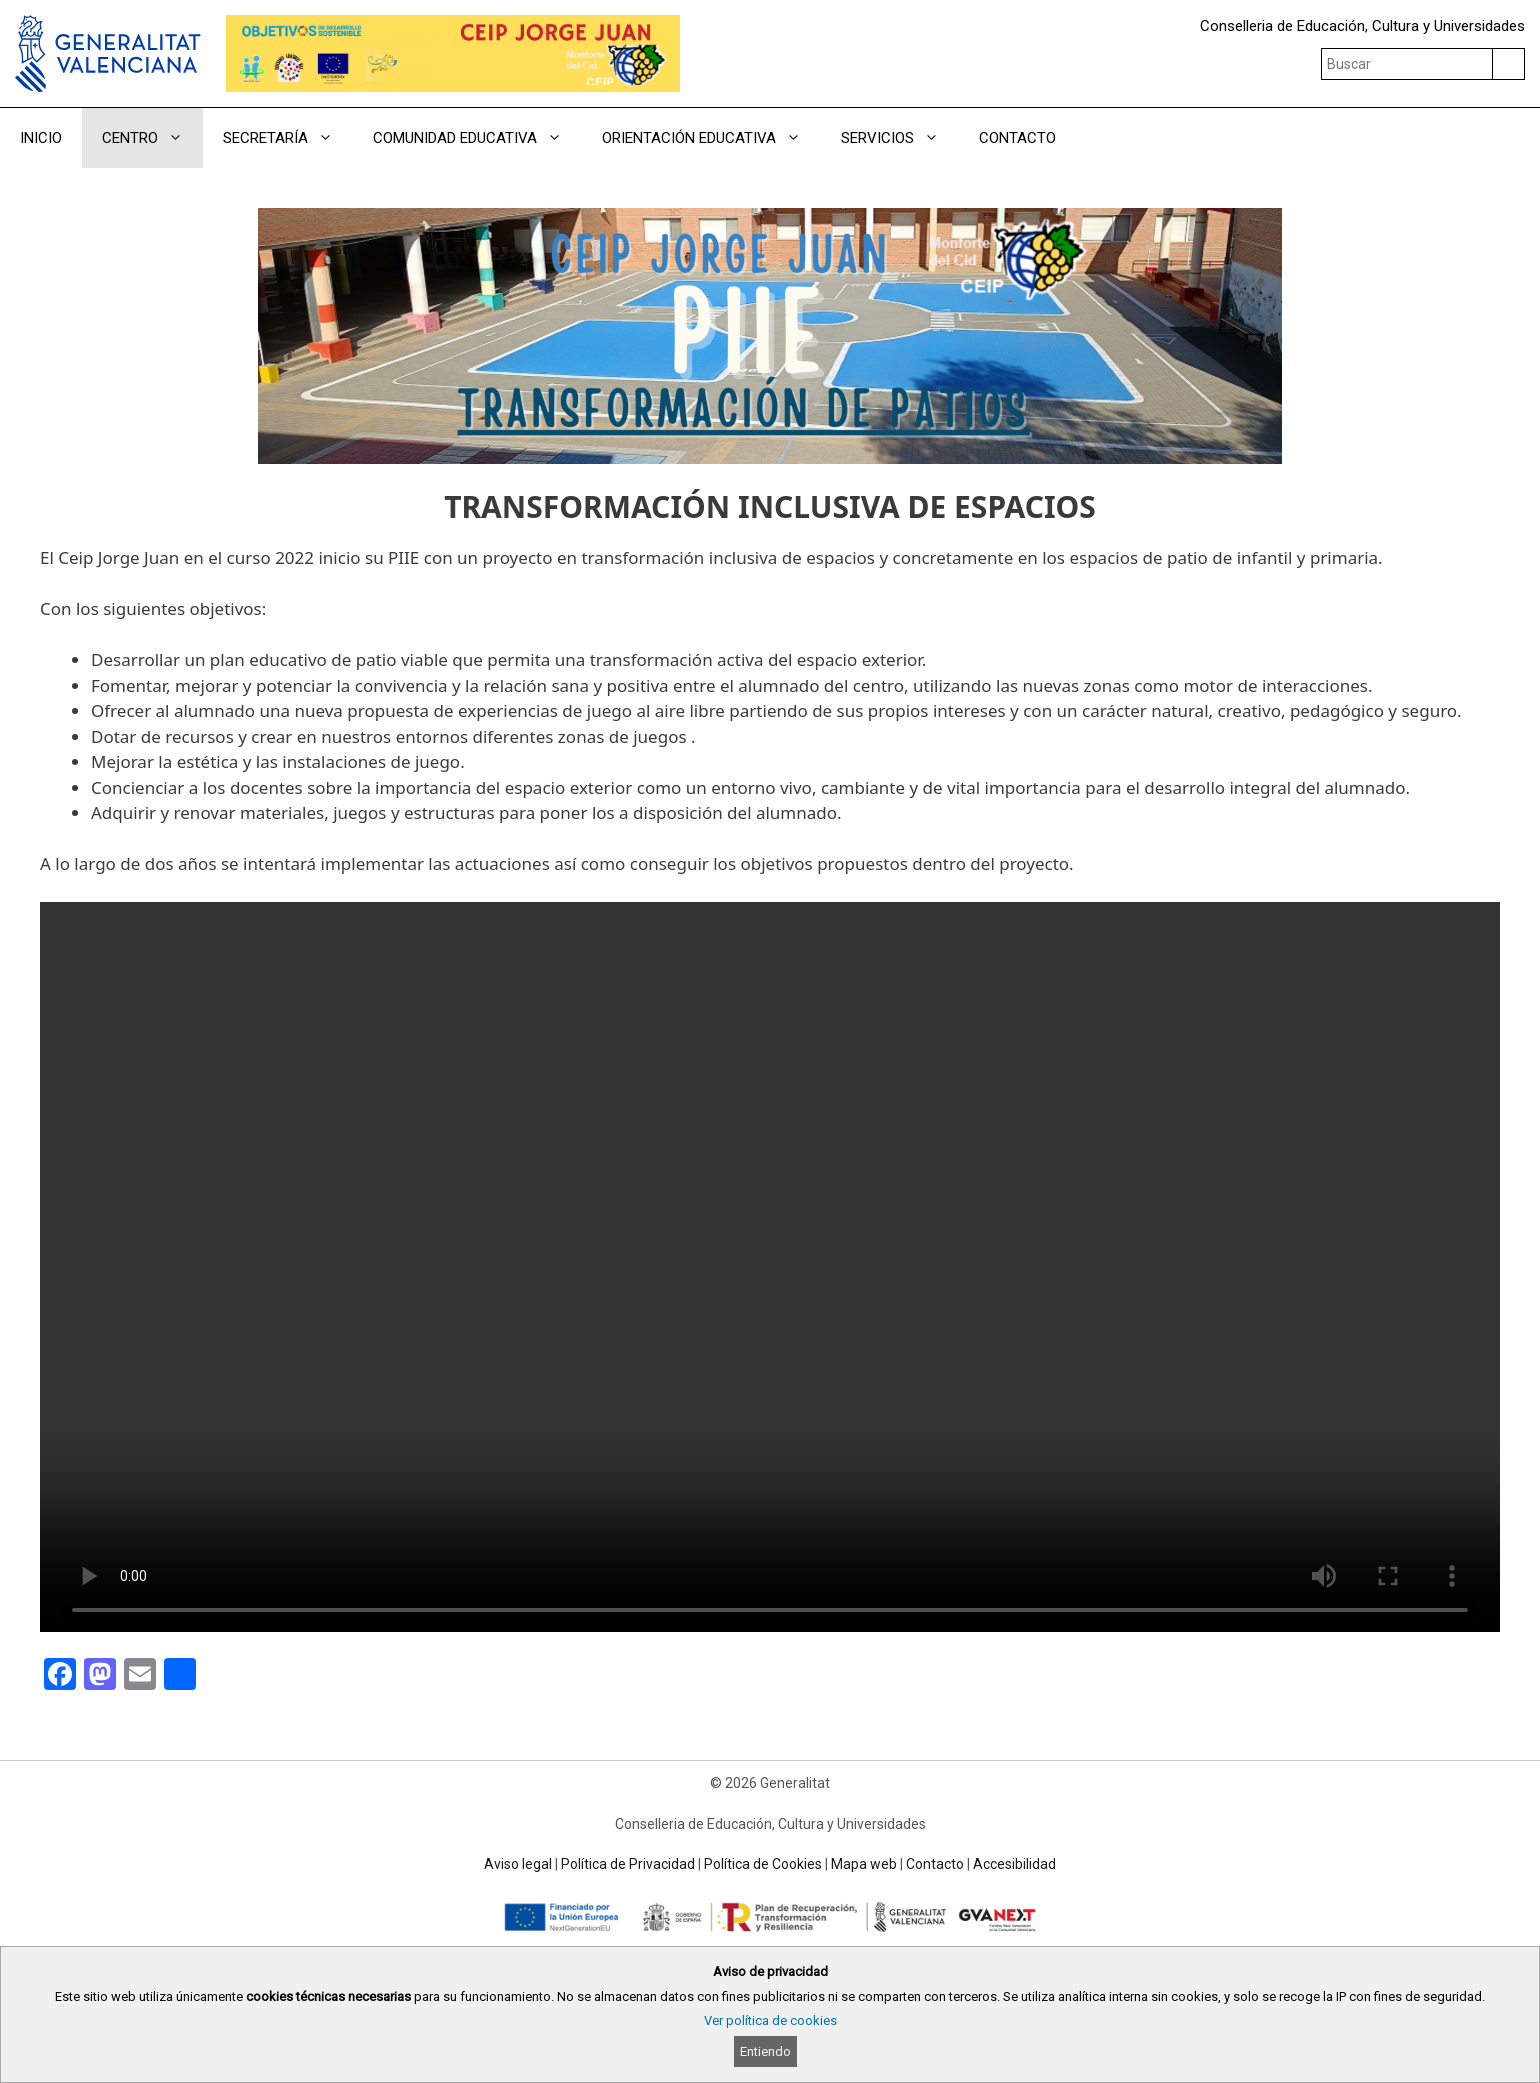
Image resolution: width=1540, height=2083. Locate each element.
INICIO (41, 138)
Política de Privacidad (628, 1864)
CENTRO (152, 138)
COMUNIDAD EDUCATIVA (477, 138)
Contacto (935, 1864)
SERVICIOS (900, 138)
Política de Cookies (763, 1864)
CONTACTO (1017, 138)
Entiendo (765, 2051)
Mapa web (864, 1864)
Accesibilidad (1014, 1864)
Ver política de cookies (770, 2020)
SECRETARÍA (288, 138)
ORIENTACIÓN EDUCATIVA (711, 138)
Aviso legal (518, 1864)
